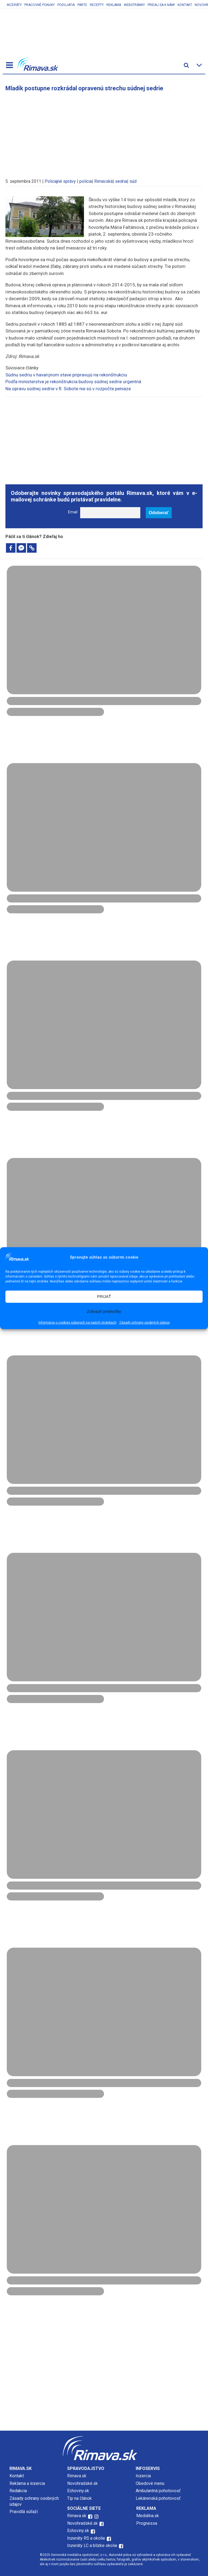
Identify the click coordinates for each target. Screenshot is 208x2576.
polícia (85, 181)
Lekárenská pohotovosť (159, 2498)
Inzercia (143, 2475)
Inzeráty (14, 5)
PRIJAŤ (104, 1296)
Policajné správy (60, 181)
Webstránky (134, 5)
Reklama (113, 5)
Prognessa (146, 2523)
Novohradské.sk (82, 2483)
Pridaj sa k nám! (161, 5)
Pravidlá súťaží (23, 2511)
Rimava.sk (76, 2475)
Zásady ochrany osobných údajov (144, 1322)
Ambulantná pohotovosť (159, 2490)
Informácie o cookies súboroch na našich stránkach (77, 1322)
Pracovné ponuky (39, 5)
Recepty (97, 5)
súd (132, 181)
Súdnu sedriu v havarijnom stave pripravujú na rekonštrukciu (66, 374)
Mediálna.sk (147, 2515)
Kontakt (185, 5)
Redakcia (18, 2490)
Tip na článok (79, 2498)
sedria (121, 181)
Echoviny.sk (78, 2490)
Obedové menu (150, 2483)
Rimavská (103, 181)
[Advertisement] (104, 132)
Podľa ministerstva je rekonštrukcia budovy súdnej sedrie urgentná (73, 381)
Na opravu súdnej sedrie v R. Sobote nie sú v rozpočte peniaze (68, 388)
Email (72, 512)
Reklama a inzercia (27, 2483)
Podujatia (66, 5)
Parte (82, 5)
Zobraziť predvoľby (104, 1311)
